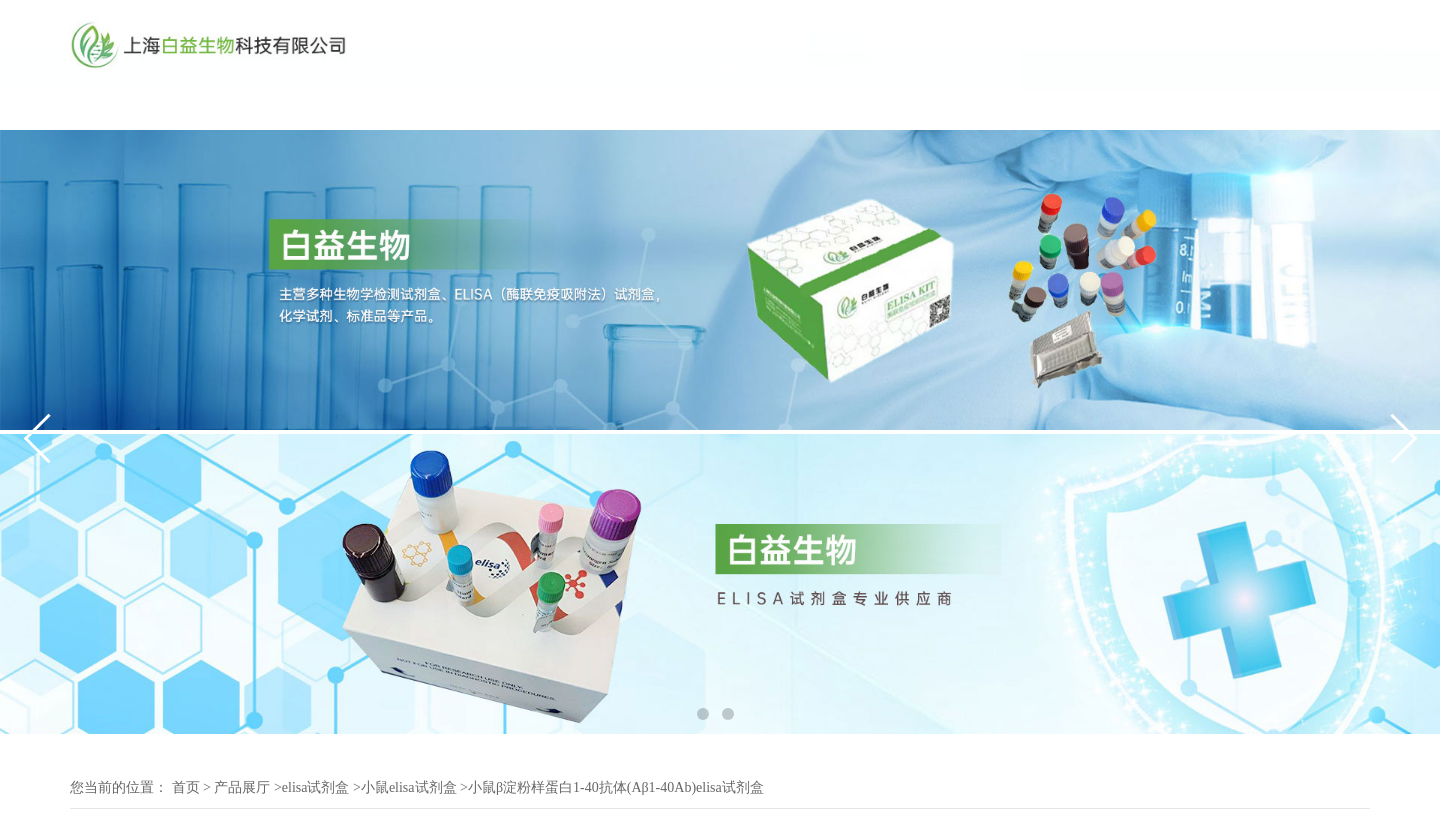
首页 (186, 787)
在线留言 (876, 108)
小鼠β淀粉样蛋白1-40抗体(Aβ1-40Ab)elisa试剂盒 (616, 787)
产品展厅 (628, 108)
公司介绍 (256, 108)
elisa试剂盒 (316, 787)
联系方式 (752, 108)
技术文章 (504, 108)
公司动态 (380, 108)
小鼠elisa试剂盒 (409, 787)
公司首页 (132, 108)
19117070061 (1326, 54)
